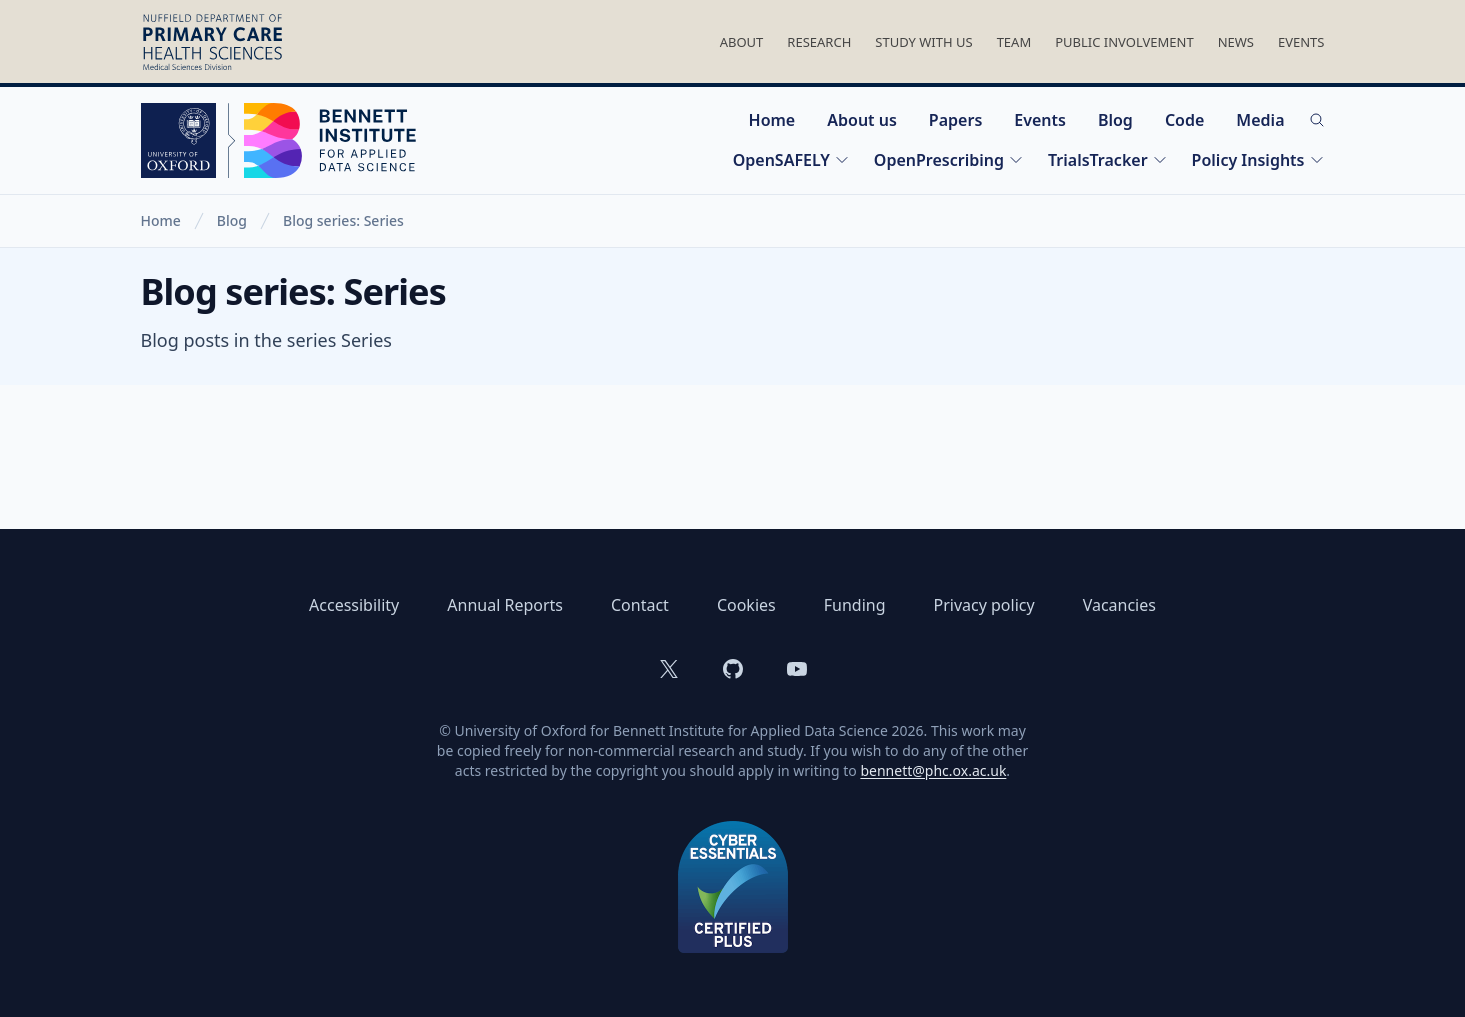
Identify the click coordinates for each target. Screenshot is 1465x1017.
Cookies (746, 605)
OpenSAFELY (791, 160)
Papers (955, 120)
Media (1260, 120)
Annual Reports (505, 605)
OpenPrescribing (949, 160)
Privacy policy (984, 605)
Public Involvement (1124, 42)
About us (862, 120)
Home (772, 120)
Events (1301, 42)
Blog (1115, 120)
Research (819, 42)
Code (1184, 120)
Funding (855, 605)
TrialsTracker (1108, 160)
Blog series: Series (343, 220)
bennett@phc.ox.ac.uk (933, 770)
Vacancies (1119, 605)
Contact (640, 605)
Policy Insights (1258, 160)
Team (1014, 42)
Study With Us (923, 42)
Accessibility (354, 605)
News (1236, 42)
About (742, 42)
